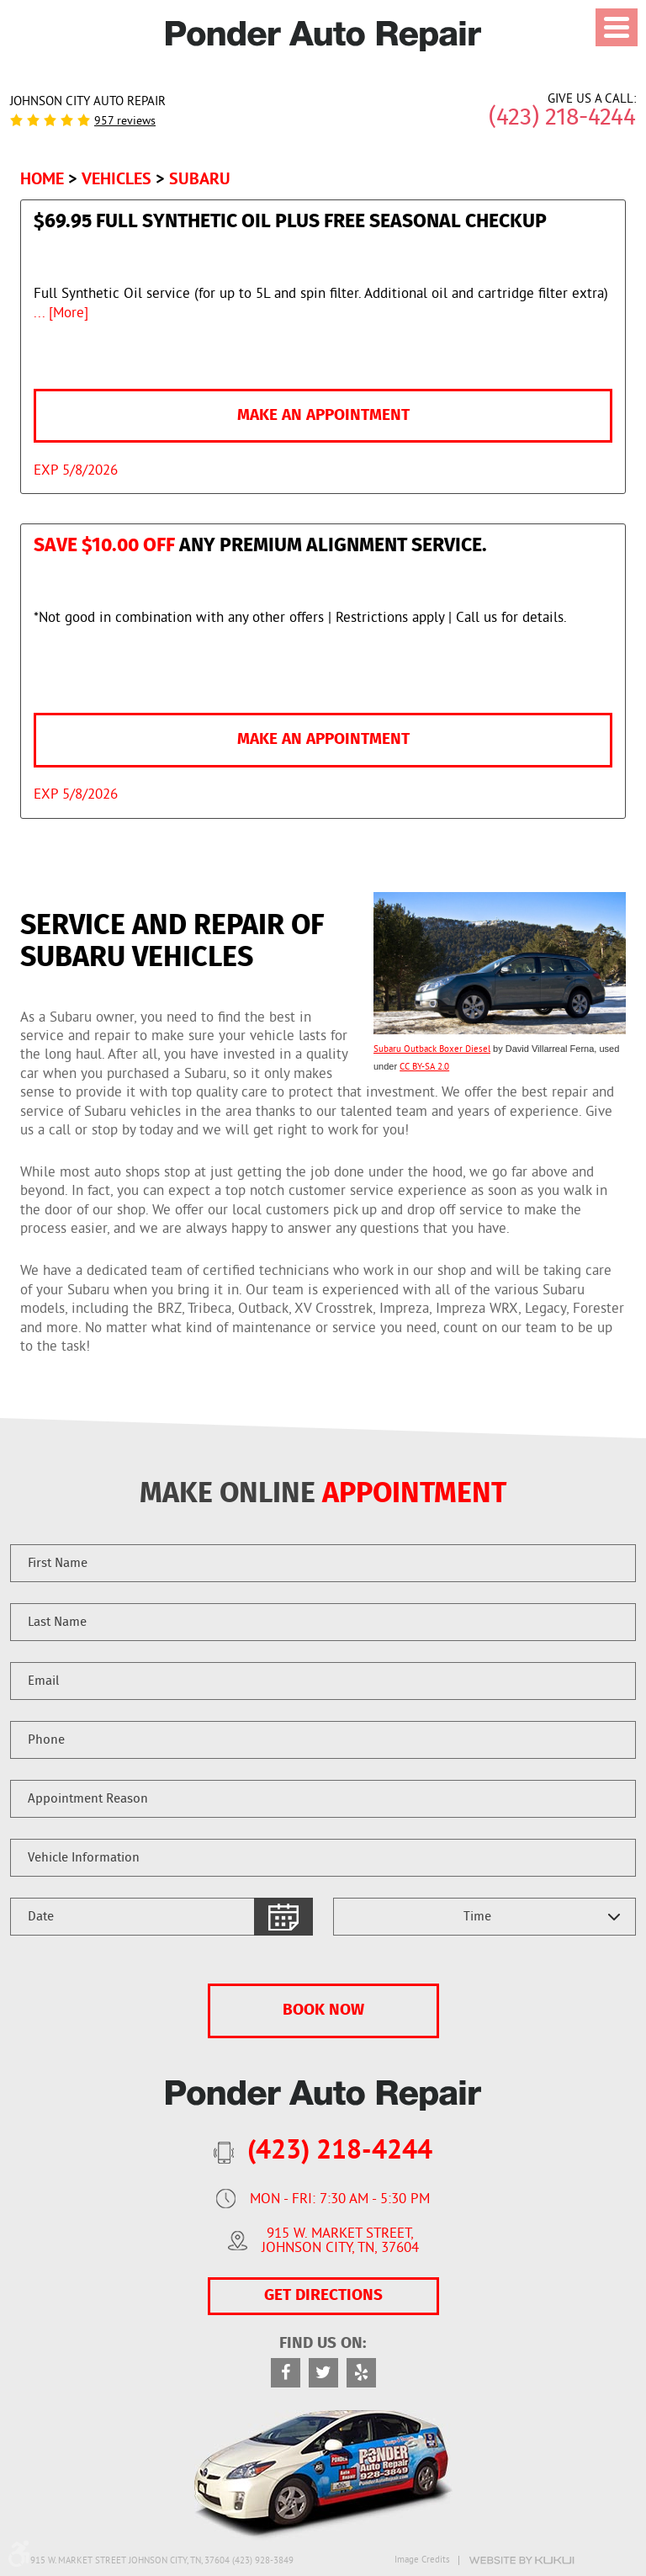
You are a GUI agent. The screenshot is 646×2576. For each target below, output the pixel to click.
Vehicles (116, 178)
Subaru (199, 178)
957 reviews (125, 122)
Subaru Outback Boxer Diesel (431, 1049)
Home (42, 178)
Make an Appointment (323, 415)
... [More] (61, 313)
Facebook (285, 2372)
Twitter (323, 2372)
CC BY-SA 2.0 (424, 1067)
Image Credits (422, 2560)
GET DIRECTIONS (323, 2295)
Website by (521, 2560)
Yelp (361, 2372)
